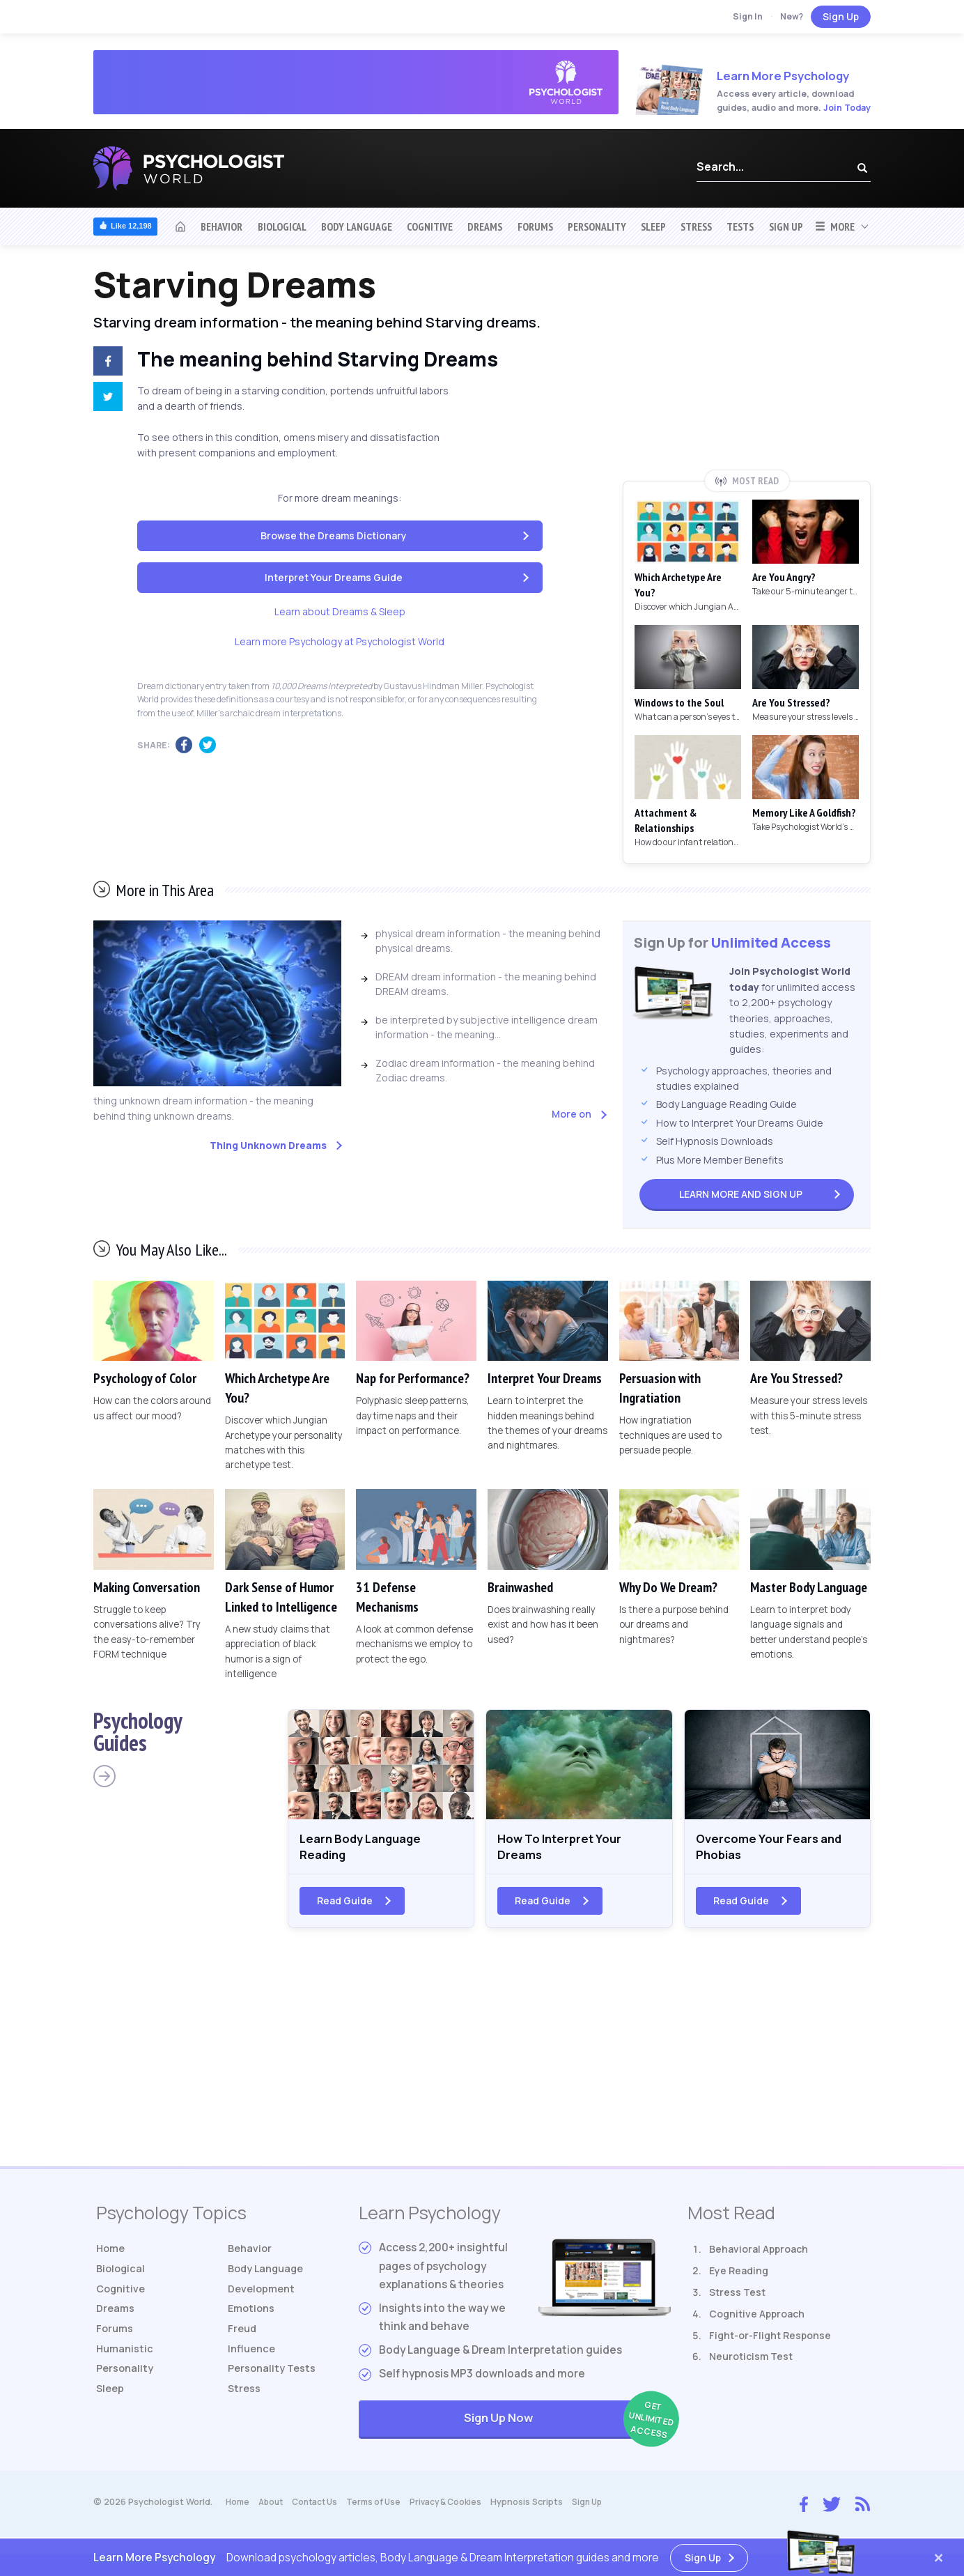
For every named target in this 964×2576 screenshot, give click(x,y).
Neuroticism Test (751, 2363)
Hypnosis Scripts (541, 2509)
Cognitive (430, 226)
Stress (696, 226)
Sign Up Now (567, 2426)
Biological (282, 226)
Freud (243, 2342)
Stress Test (737, 2299)
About (273, 2509)
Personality (597, 226)
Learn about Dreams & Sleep (339, 611)
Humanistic (126, 2363)
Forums (535, 226)
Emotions (253, 2320)
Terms (383, 2509)
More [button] (835, 226)
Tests (740, 226)
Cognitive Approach (756, 2320)
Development (263, 2299)
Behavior (221, 226)
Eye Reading (738, 2277)
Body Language (356, 226)
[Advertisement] (746, 367)
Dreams (484, 226)
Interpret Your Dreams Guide (334, 577)
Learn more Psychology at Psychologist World (339, 641)
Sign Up (841, 16)
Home (111, 2256)
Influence (253, 2363)
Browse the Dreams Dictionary (334, 535)
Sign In (748, 16)
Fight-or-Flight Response (770, 2341)
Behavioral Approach (758, 2255)
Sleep (653, 226)
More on (571, 1113)
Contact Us (320, 2509)
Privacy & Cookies (458, 2509)
